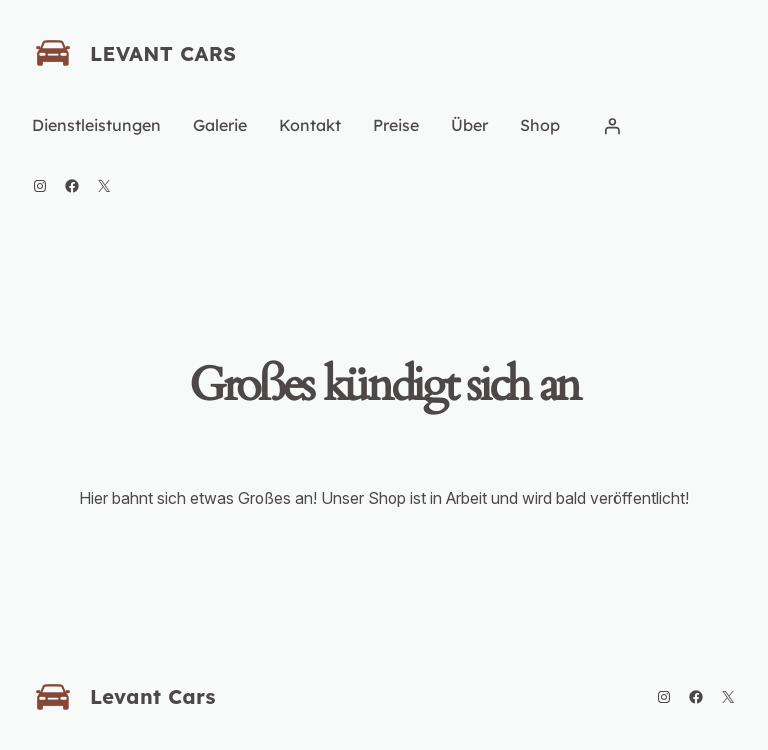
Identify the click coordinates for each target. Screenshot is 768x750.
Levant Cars (163, 53)
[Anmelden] (612, 126)
